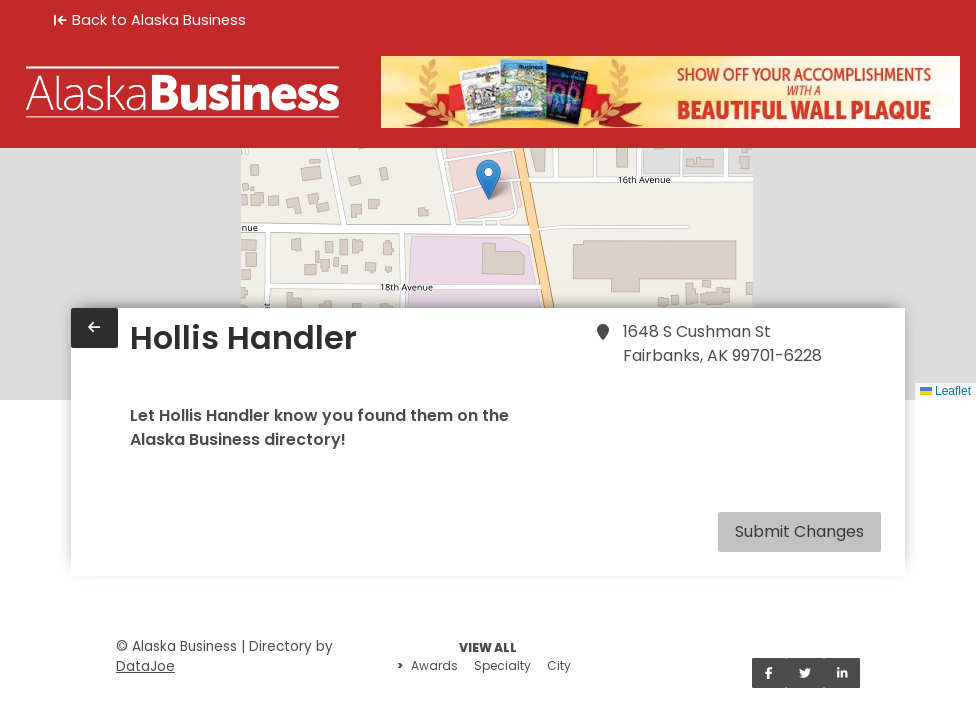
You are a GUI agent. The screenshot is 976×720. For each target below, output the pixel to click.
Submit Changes (799, 531)
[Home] (182, 92)
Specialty (502, 665)
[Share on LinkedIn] (842, 673)
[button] (488, 179)
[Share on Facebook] (769, 673)
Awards (434, 665)
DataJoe (145, 666)
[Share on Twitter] (805, 673)
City (559, 665)
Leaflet (945, 391)
